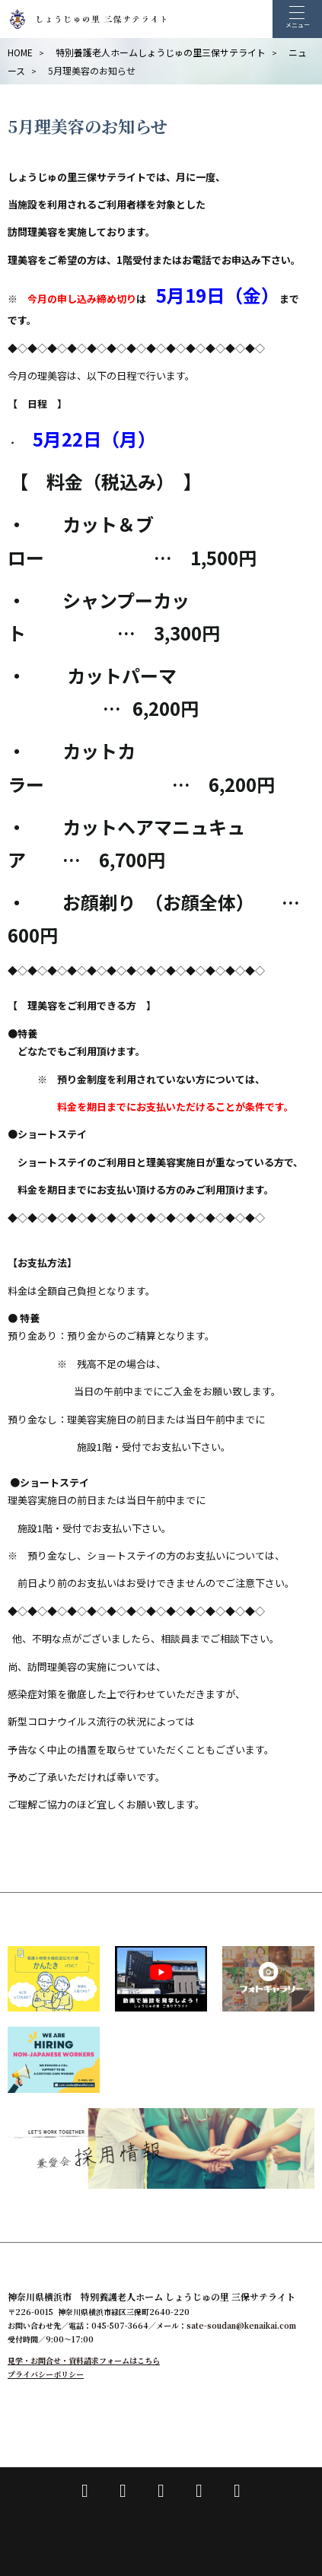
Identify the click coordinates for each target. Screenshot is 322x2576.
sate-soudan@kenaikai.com (241, 2325)
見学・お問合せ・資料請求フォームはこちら (84, 2360)
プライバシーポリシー (46, 2374)
